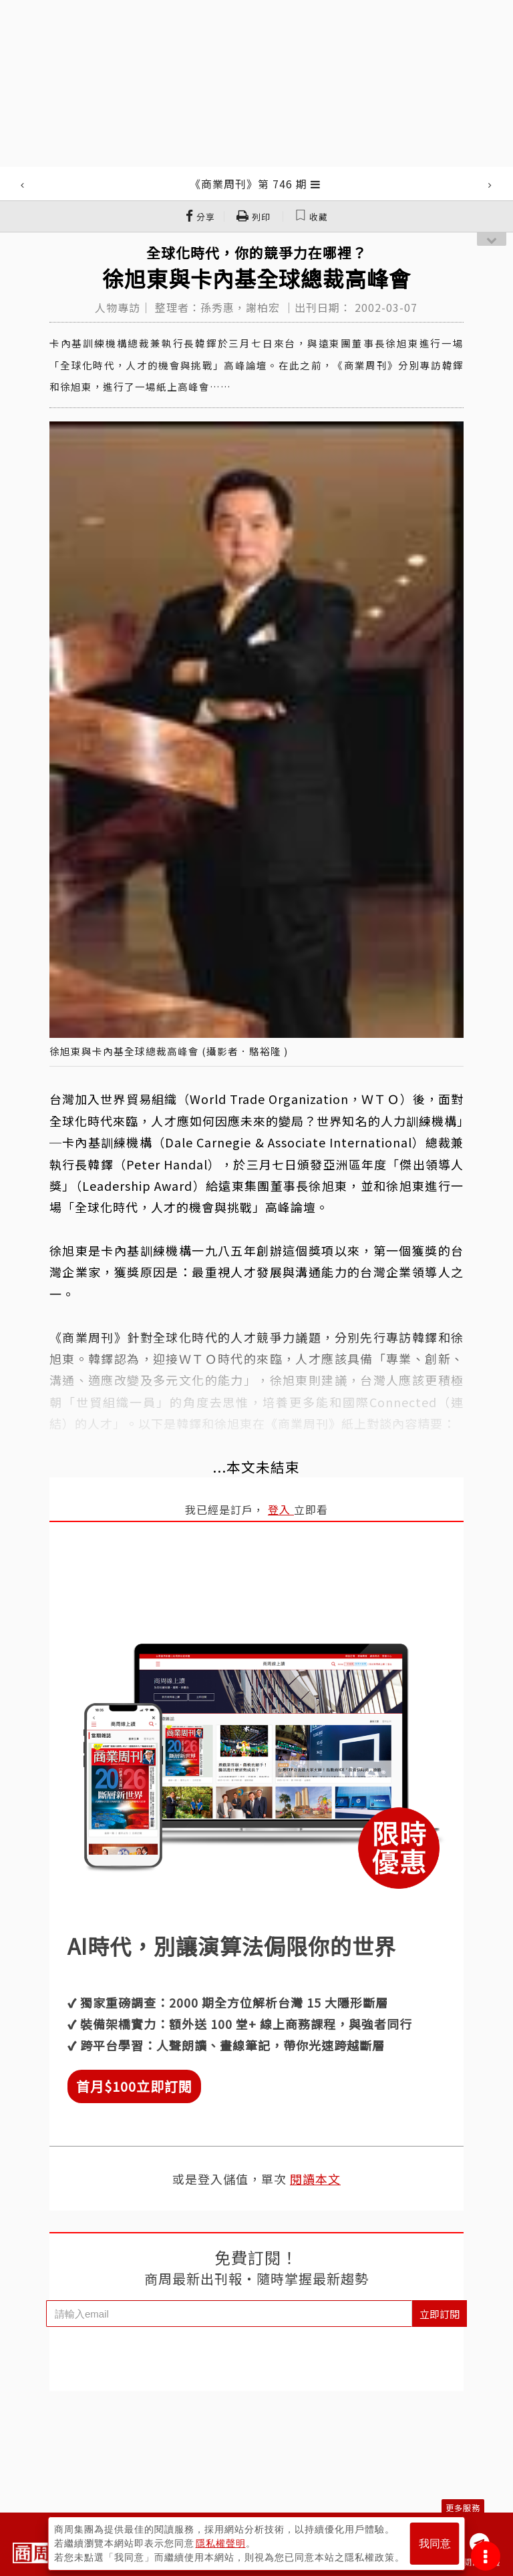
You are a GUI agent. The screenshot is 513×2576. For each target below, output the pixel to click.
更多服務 (463, 2507)
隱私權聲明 (221, 2543)
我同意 (435, 2543)
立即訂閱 (439, 2314)
